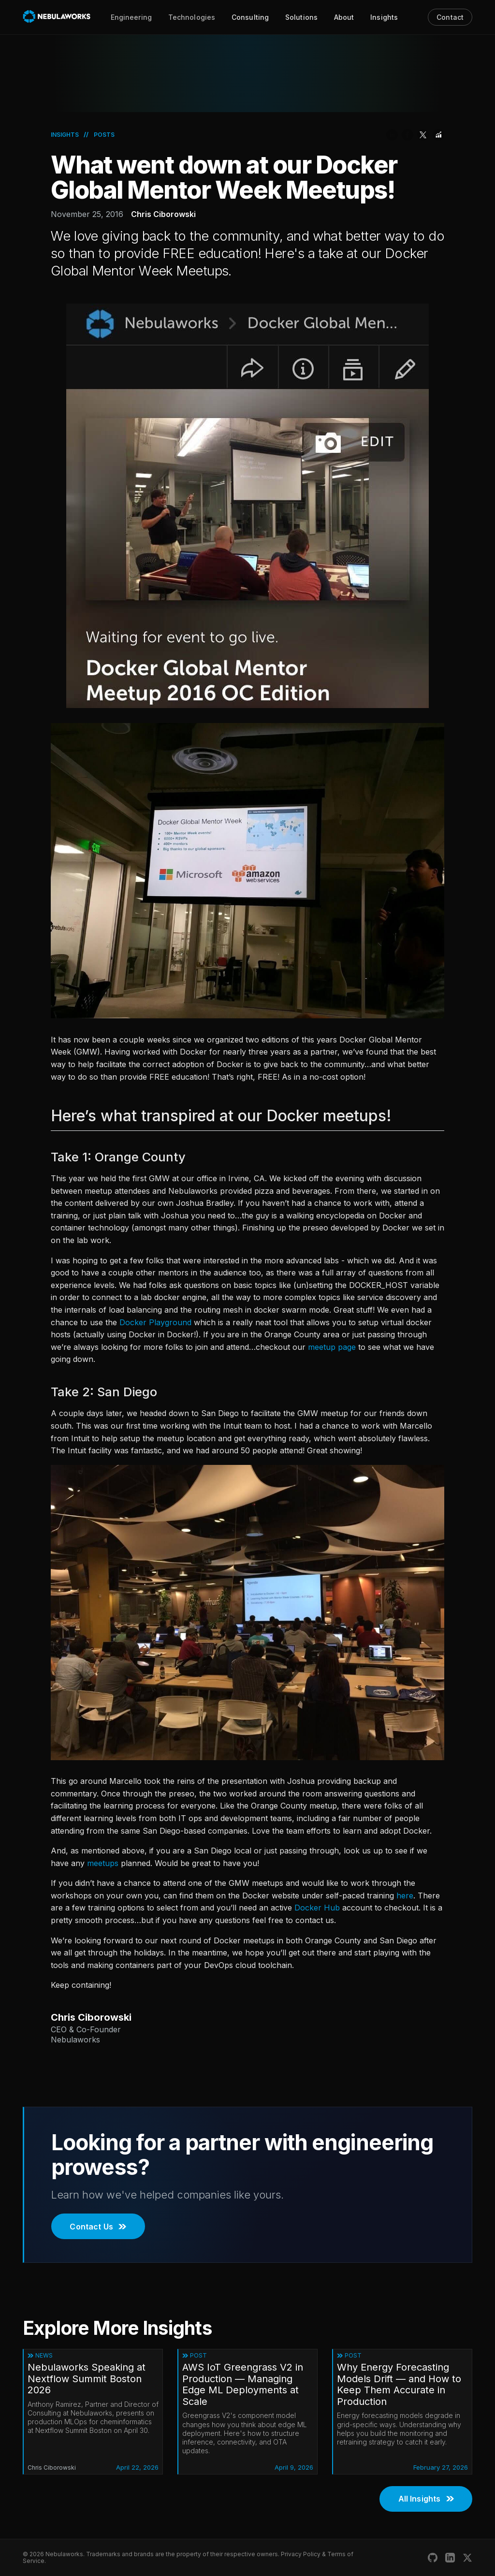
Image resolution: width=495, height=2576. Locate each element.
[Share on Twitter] (423, 135)
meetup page (332, 1347)
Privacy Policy (300, 2554)
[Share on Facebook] (407, 135)
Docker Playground (155, 1322)
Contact (450, 17)
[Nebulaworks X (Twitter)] (467, 2557)
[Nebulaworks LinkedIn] (450, 2557)
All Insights (426, 2499)
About (344, 17)
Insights (384, 17)
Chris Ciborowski (163, 214)
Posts (104, 134)
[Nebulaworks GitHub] (432, 2557)
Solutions (301, 17)
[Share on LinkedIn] (392, 135)
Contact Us (98, 2226)
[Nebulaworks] (57, 17)
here (404, 1895)
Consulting (250, 17)
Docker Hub (317, 1907)
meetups (102, 1863)
